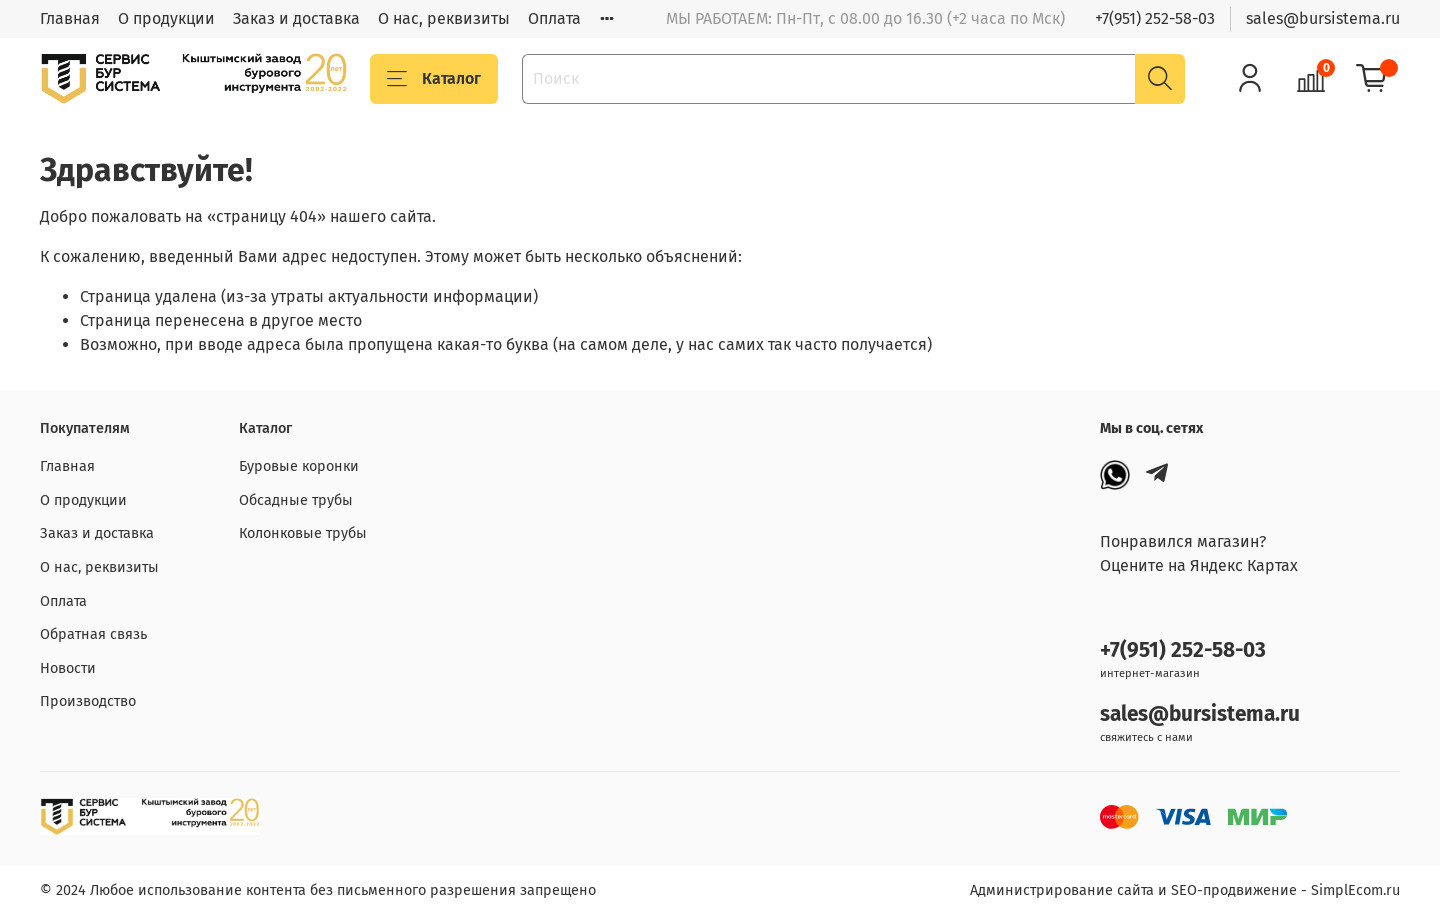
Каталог (434, 79)
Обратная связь (93, 634)
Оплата (554, 18)
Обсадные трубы (296, 500)
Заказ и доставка (296, 18)
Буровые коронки (299, 466)
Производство (88, 701)
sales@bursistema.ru (1323, 18)
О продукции (166, 18)
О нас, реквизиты (444, 18)
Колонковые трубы (303, 533)
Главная (70, 18)
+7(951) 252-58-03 (1155, 18)
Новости (68, 668)
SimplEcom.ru (1355, 890)
